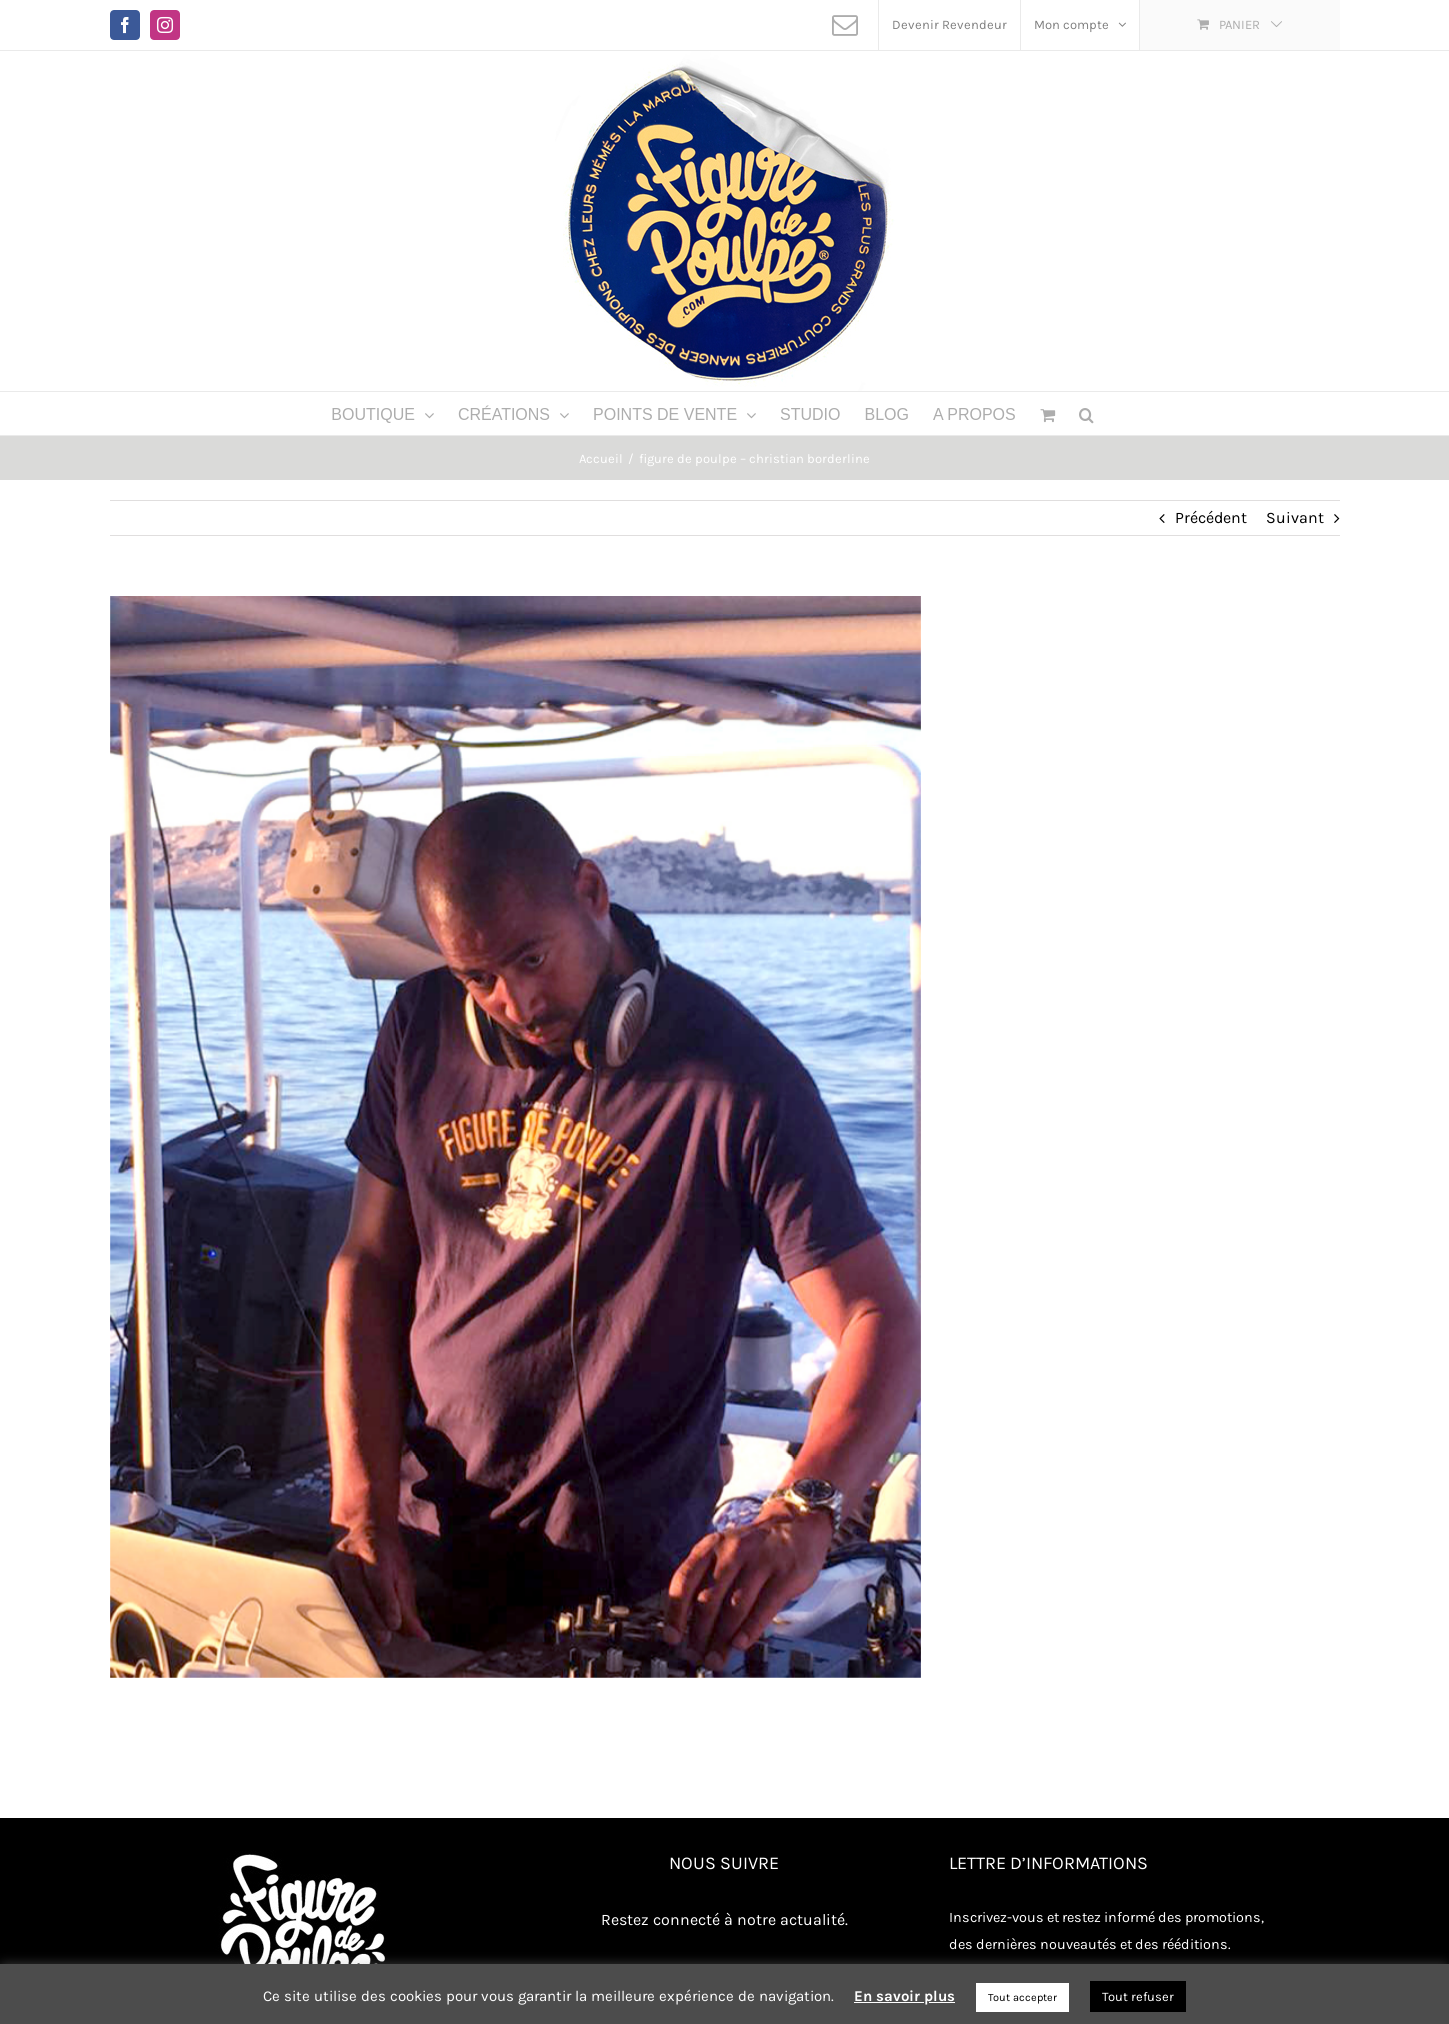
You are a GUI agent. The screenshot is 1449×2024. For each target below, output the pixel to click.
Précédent (1211, 517)
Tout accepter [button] (1022, 1997)
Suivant (1295, 517)
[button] (1086, 413)
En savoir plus (904, 1996)
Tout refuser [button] (1138, 1996)
